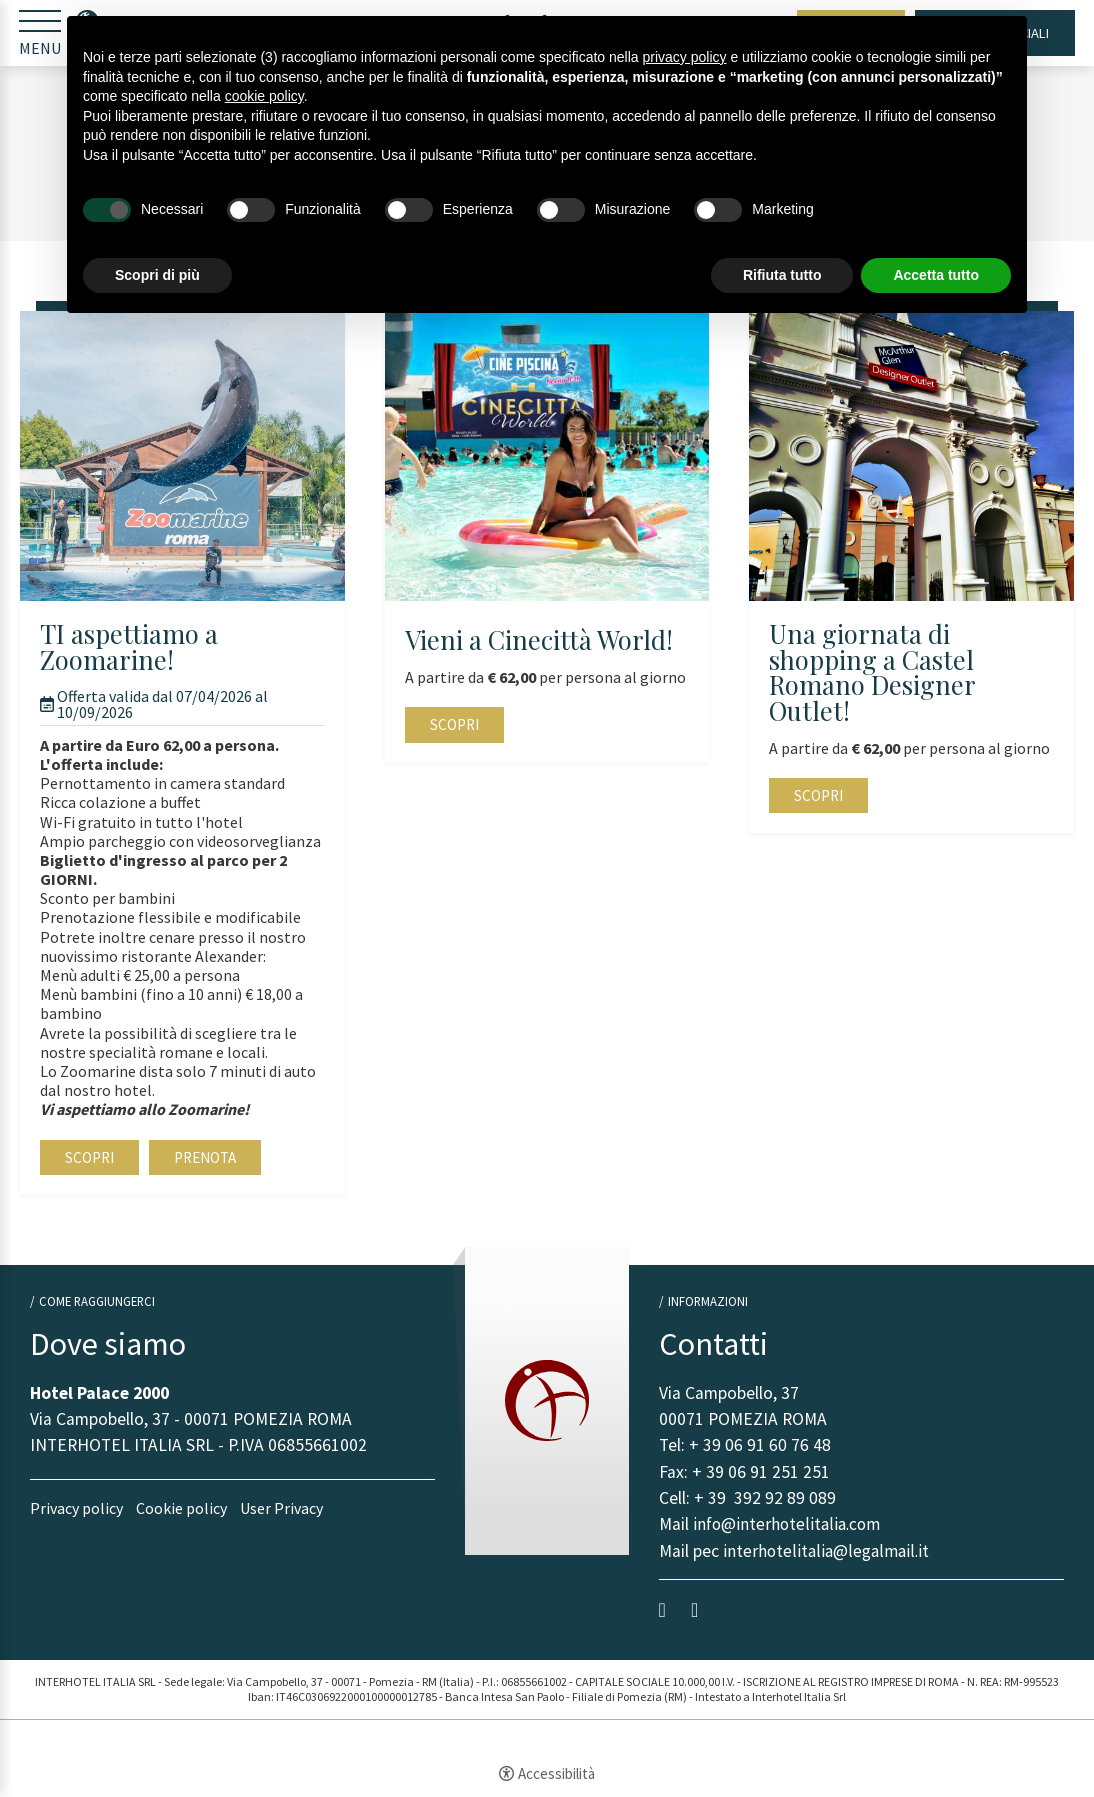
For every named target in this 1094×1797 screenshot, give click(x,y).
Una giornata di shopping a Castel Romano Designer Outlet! (872, 673)
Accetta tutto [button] (936, 275)
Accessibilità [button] (556, 1774)
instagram (699, 1611)
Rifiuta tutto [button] (782, 275)
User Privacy (281, 1509)
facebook (667, 1611)
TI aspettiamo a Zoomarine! (129, 647)
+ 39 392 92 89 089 (765, 1499)
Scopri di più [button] (157, 275)
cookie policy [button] (264, 96)
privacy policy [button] (685, 57)
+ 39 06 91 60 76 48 (760, 1446)
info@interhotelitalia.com (788, 1526)
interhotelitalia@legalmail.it (827, 1552)
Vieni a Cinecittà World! (539, 641)
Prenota (205, 1158)
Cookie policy (181, 1509)
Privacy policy (76, 1509)
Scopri (89, 1158)
